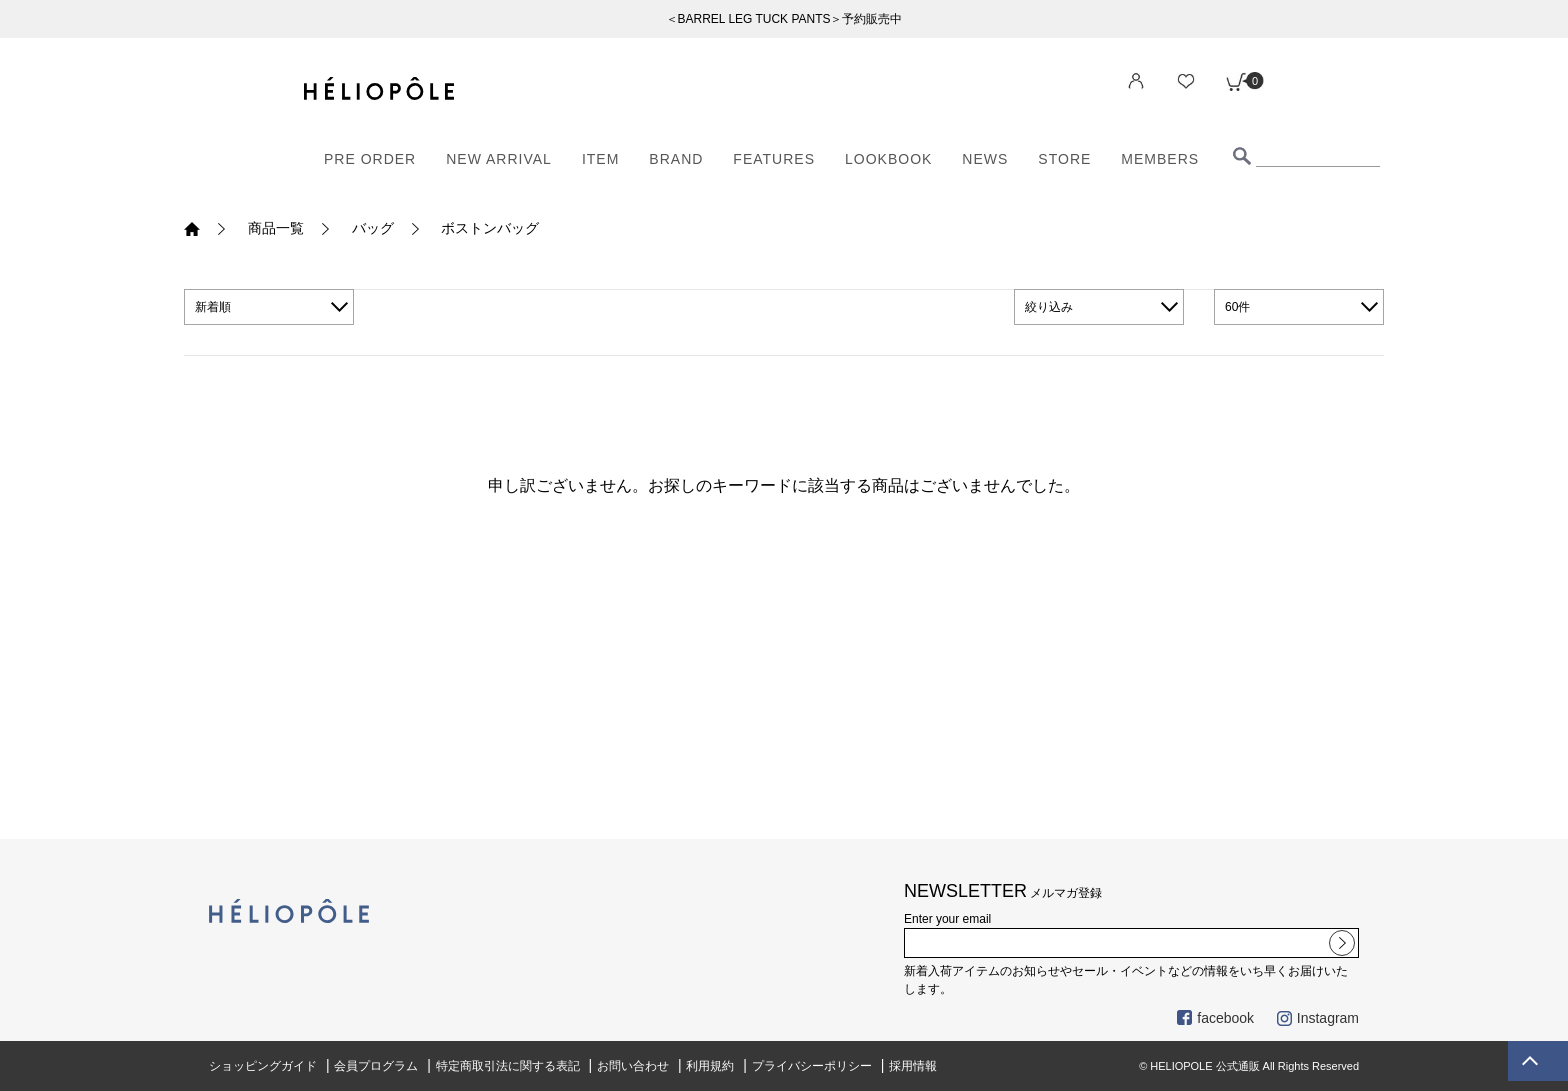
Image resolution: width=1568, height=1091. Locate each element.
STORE (1064, 159)
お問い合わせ (633, 1066)
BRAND (676, 159)
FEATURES (774, 159)
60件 (1237, 307)
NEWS (985, 159)
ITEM (600, 159)
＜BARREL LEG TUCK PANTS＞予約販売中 (784, 19)
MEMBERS (1160, 159)
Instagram (1318, 1018)
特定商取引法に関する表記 (508, 1066)
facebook (1215, 1018)
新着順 (213, 307)
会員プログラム (376, 1066)
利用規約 (710, 1066)
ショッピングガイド (263, 1066)
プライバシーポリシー (812, 1066)
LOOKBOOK (888, 159)
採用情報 (913, 1066)
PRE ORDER (370, 159)
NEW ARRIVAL (499, 159)
